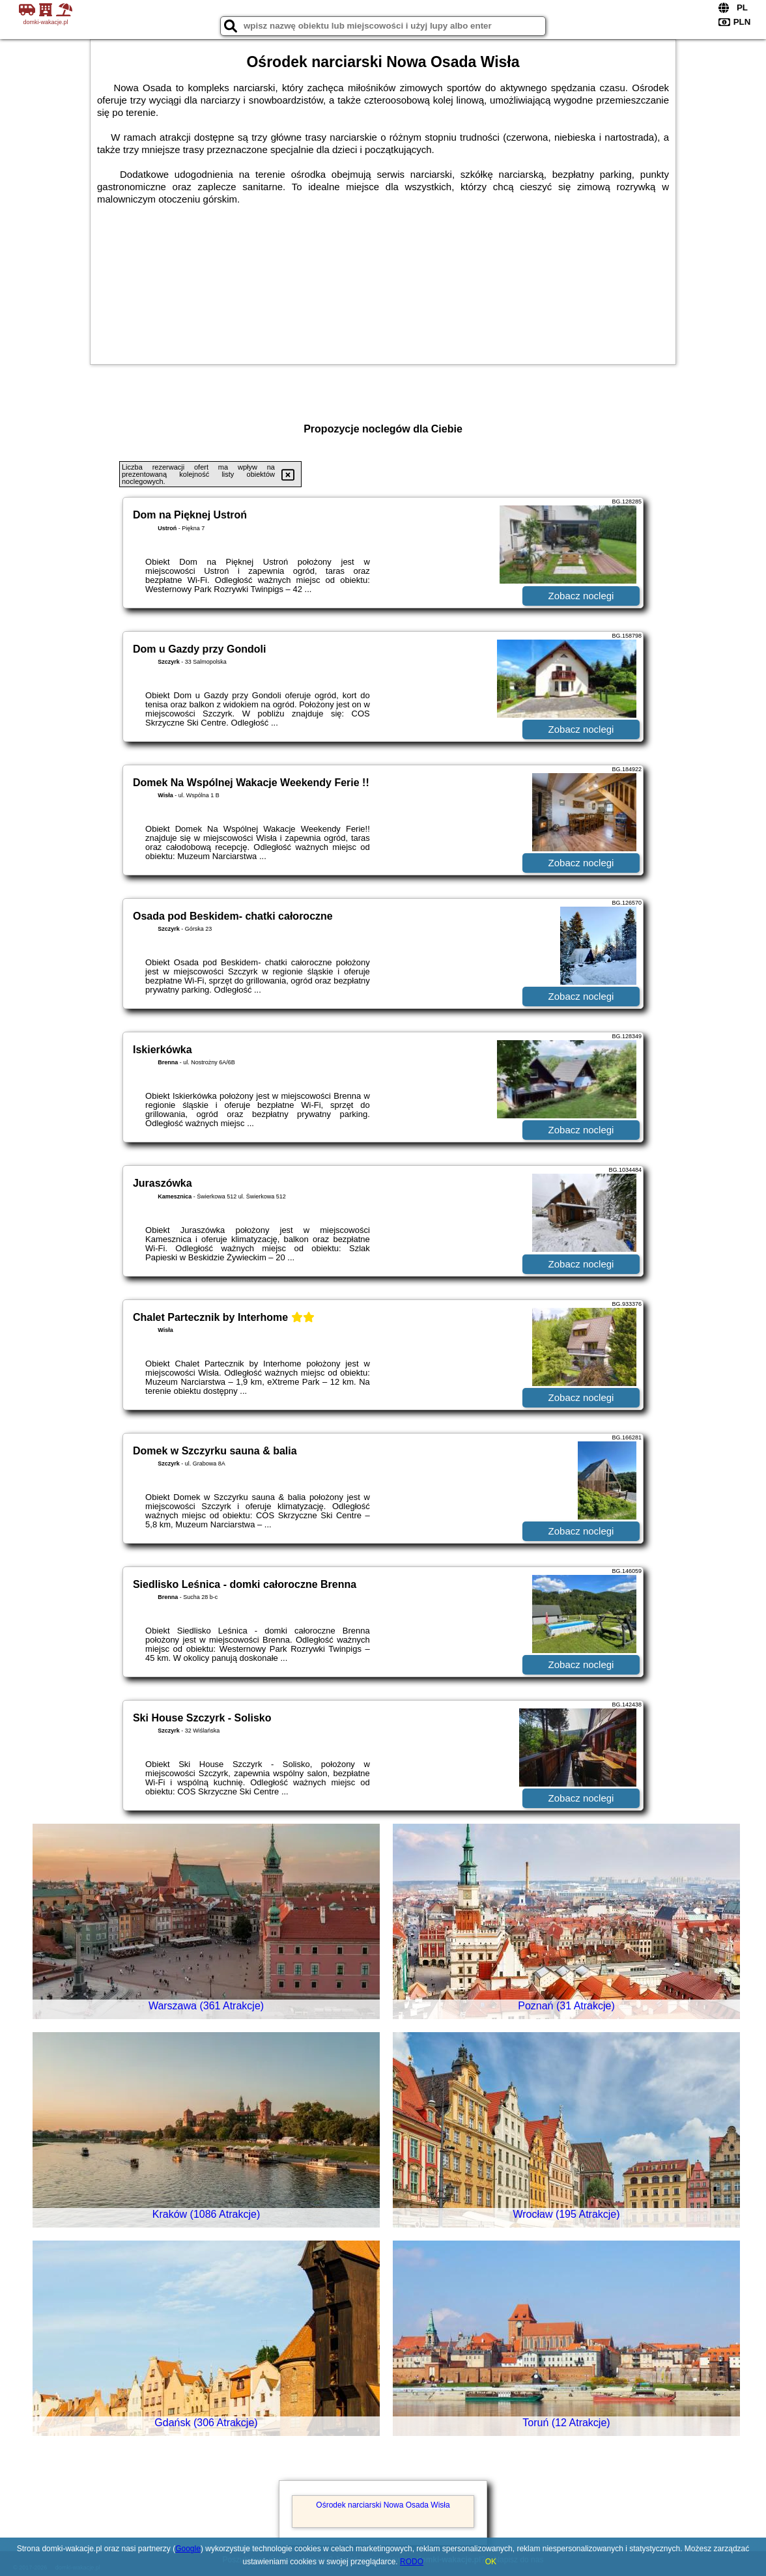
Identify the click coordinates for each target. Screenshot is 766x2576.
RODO (411, 2561)
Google (188, 2548)
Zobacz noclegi (581, 595)
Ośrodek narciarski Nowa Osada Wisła (382, 2505)
